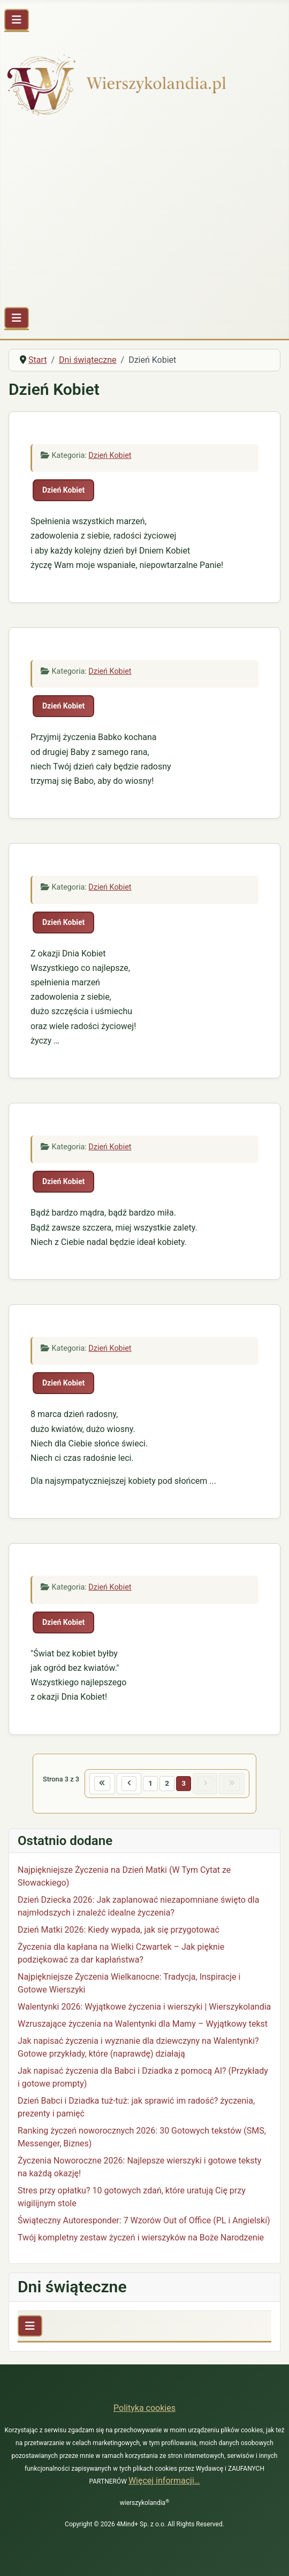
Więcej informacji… (164, 2481)
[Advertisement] (144, 214)
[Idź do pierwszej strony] (102, 1783)
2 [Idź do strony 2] (167, 1783)
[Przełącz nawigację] (16, 19)
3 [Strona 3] (183, 1783)
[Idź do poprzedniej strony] (129, 1783)
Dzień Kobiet (109, 455)
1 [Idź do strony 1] (150, 1783)
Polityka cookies (144, 2408)
